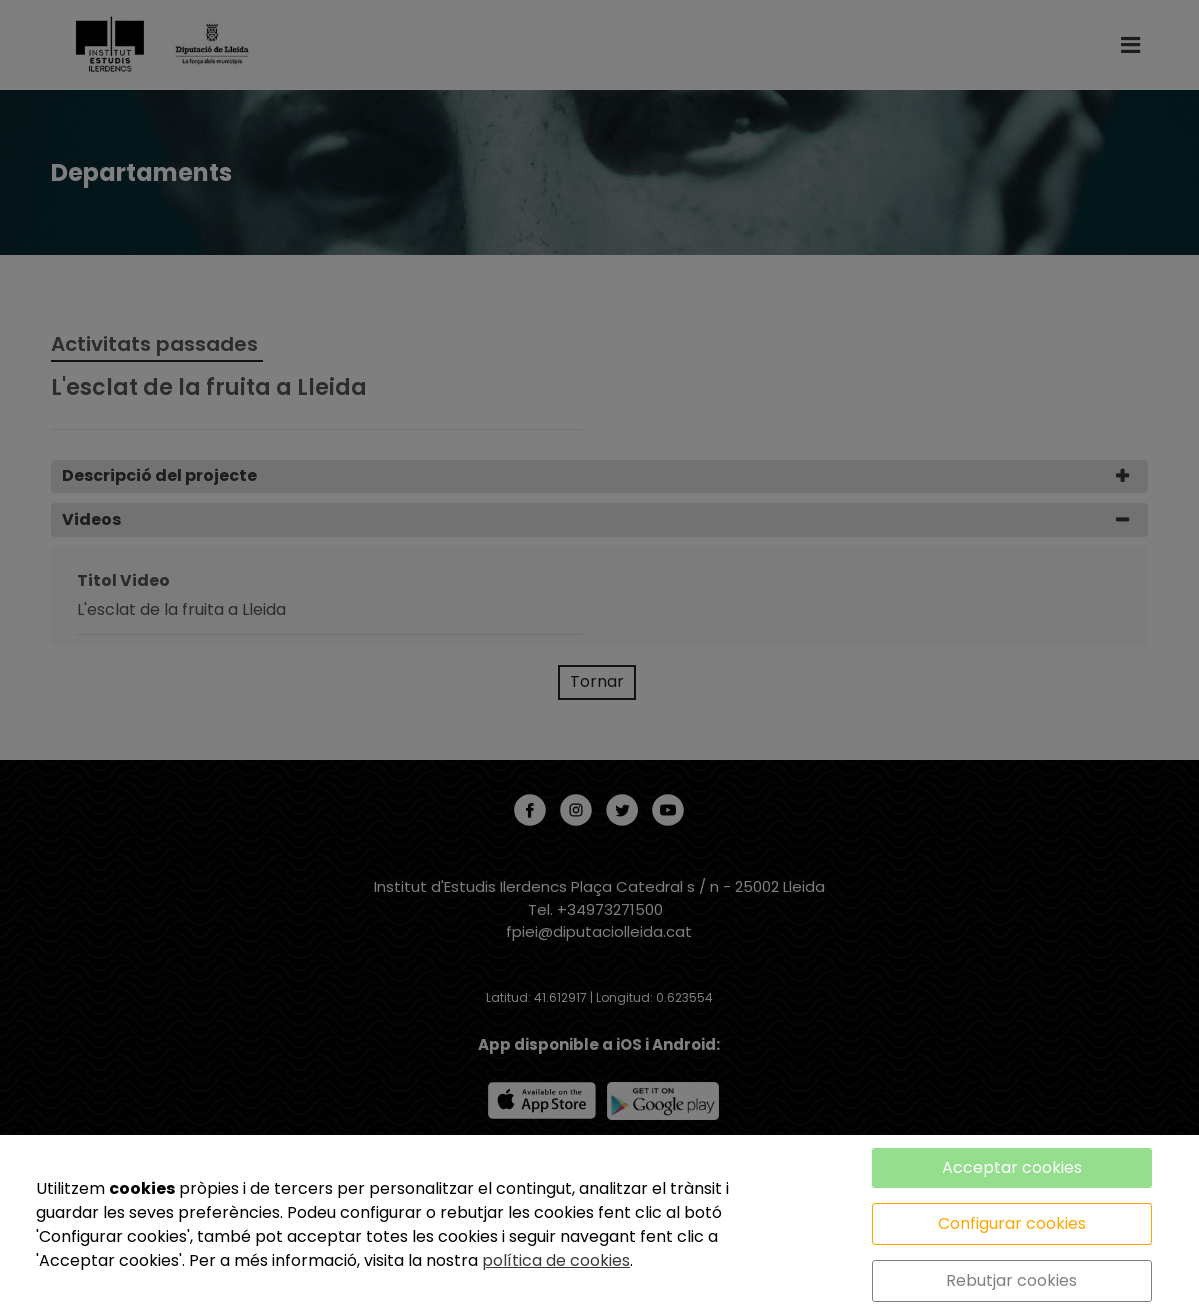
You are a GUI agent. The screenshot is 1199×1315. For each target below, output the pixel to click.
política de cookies (556, 1260)
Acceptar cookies (1012, 1167)
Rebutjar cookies (1011, 1280)
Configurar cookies (1012, 1223)
